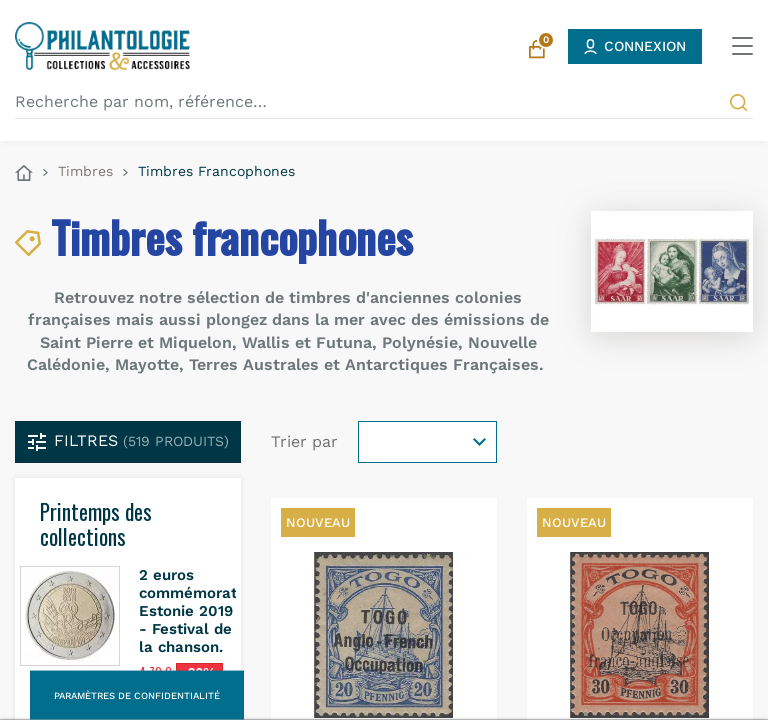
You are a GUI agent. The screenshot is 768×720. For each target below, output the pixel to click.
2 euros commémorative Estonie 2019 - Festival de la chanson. (198, 611)
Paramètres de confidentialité (137, 695)
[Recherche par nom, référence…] (384, 102)
